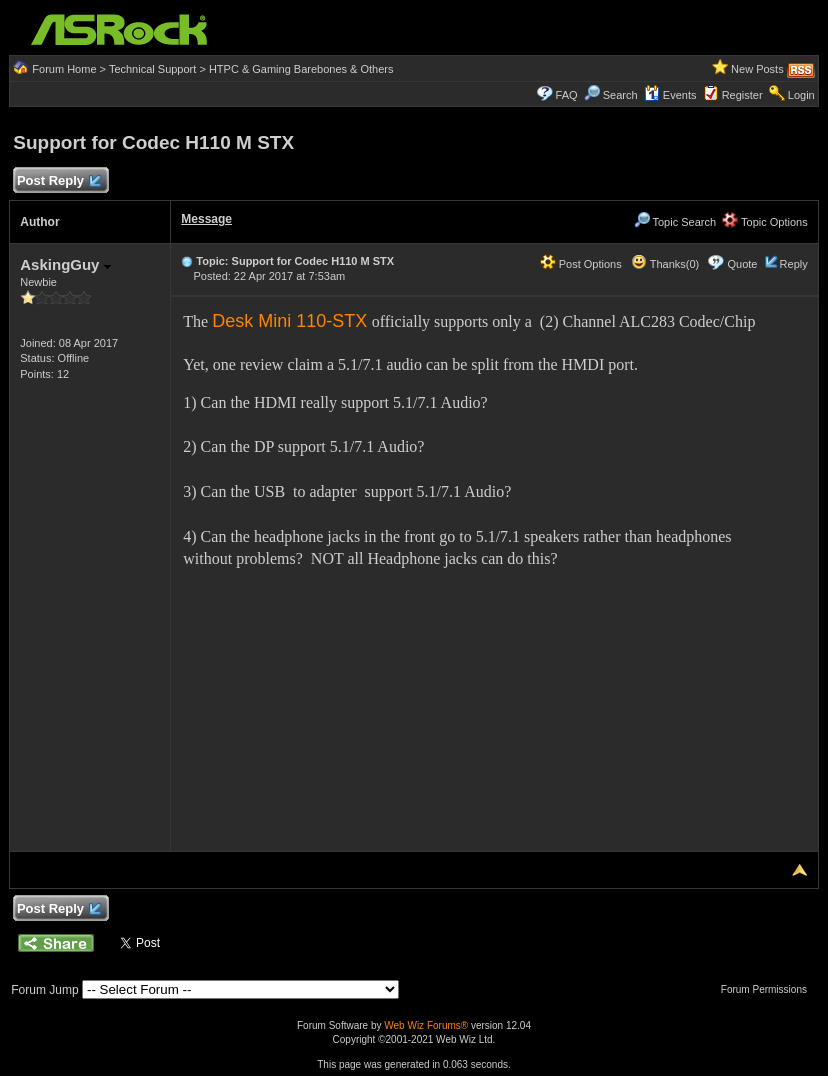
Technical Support (152, 69)
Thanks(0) (665, 264)
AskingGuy (65, 264)
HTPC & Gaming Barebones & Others (301, 69)
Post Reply (58, 181)
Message (206, 219)
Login (801, 95)
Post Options (581, 264)
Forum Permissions (769, 989)
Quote (743, 264)
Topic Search (675, 222)
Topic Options (765, 222)
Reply (794, 264)
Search (620, 95)
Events (670, 95)
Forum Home (64, 69)
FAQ (567, 95)
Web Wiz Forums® (426, 1025)
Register (742, 95)
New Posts (757, 69)
